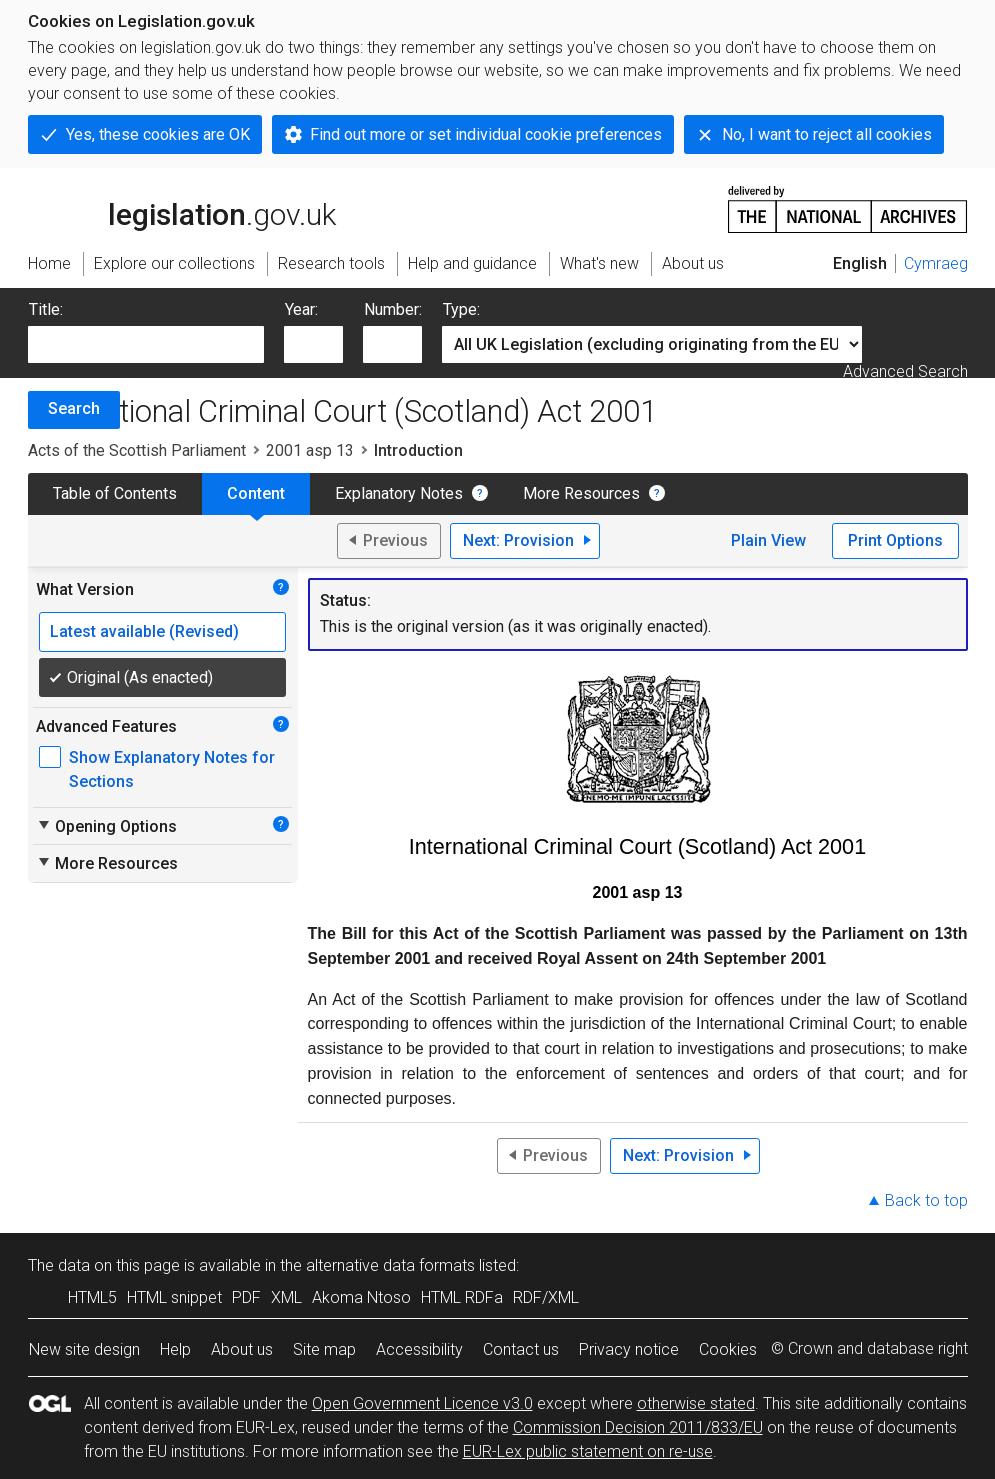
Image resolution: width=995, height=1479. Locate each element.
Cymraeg (936, 263)
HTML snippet (174, 1297)
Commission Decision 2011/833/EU (638, 1427)
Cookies (728, 1349)
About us (242, 1349)
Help (175, 1349)
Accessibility (419, 1349)
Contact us (521, 1349)
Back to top (926, 1200)
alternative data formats (390, 1265)
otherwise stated (696, 1403)
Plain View (768, 540)
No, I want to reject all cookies (827, 134)
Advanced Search (905, 371)
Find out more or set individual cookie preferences (486, 134)
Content (256, 493)
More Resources (581, 493)
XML (286, 1297)
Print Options (895, 540)
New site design (84, 1349)
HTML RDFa (462, 1297)
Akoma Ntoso (361, 1297)
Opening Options (106, 826)
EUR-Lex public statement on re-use (588, 1451)
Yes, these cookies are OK (158, 134)
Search (74, 408)
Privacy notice (629, 1349)
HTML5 (92, 1297)
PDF (246, 1297)
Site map (324, 1349)
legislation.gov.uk (182, 208)
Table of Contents (115, 493)
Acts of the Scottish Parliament (137, 450)
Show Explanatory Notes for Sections (172, 769)
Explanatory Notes (399, 493)
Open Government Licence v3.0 (422, 1403)
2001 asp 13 (310, 450)
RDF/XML (546, 1297)
